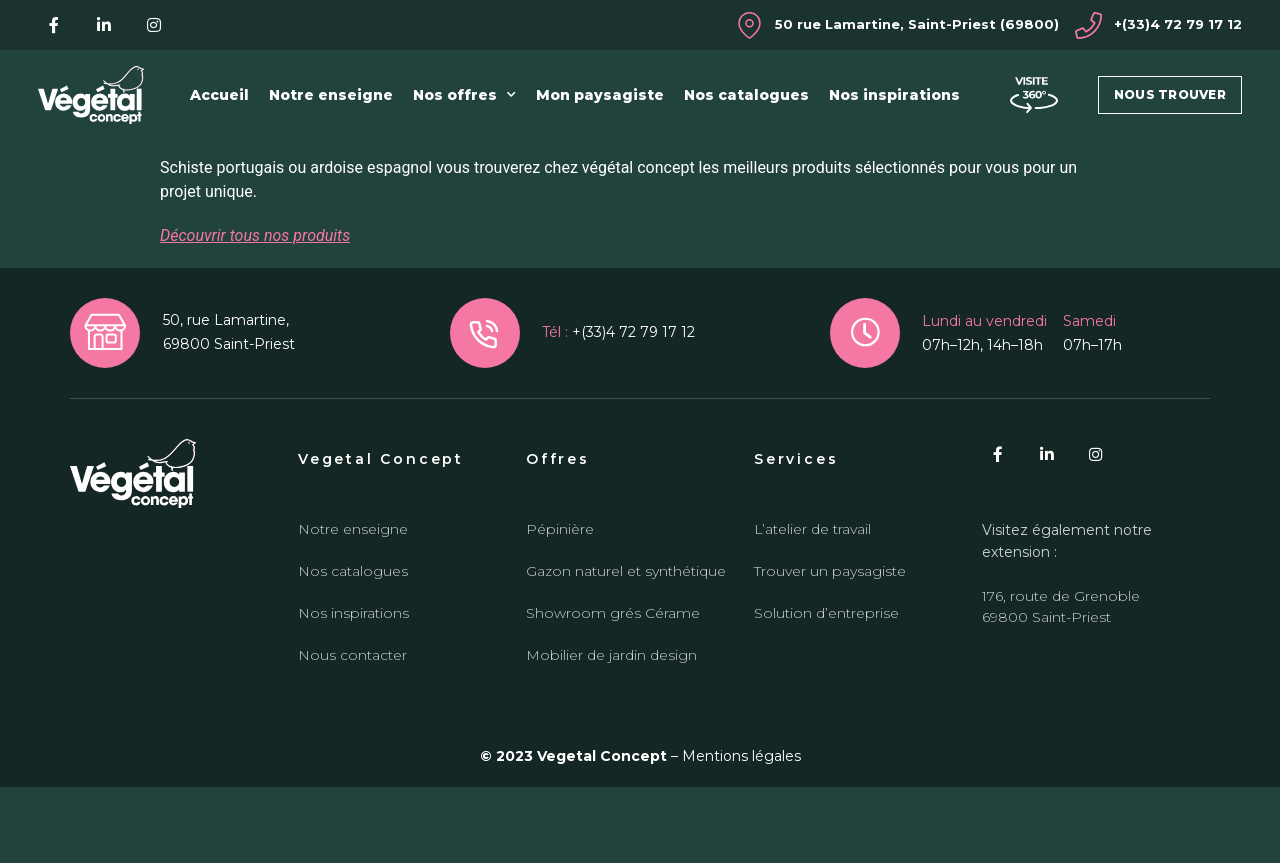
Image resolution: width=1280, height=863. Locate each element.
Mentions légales (741, 833)
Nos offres (464, 95)
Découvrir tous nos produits (255, 311)
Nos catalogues (746, 95)
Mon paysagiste (600, 95)
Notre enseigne (331, 95)
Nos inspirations (894, 95)
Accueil (219, 95)
